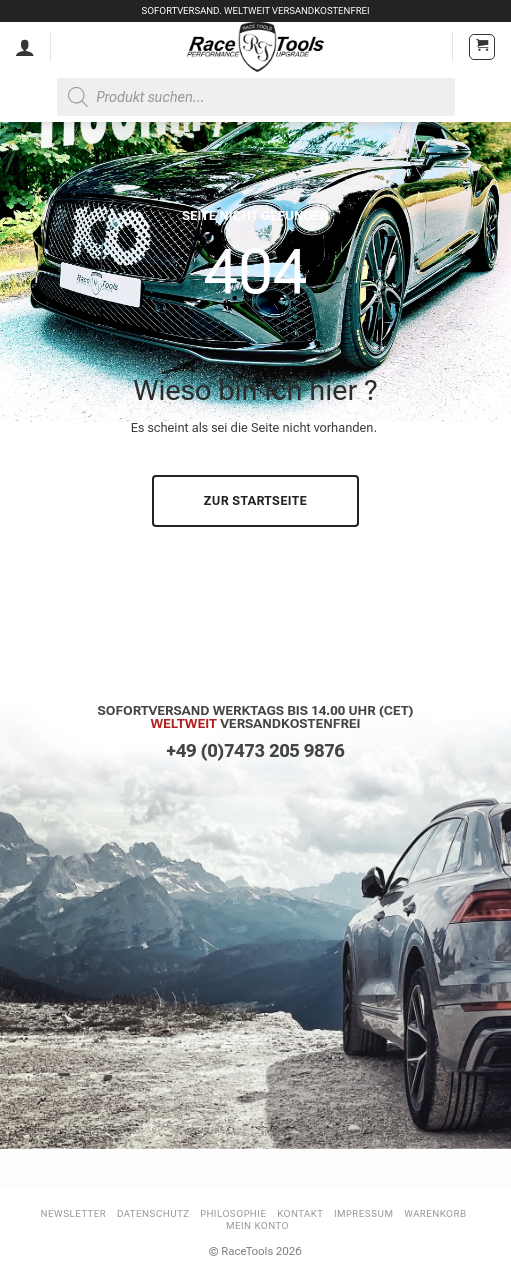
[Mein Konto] (25, 47)
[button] (482, 47)
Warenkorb (435, 1213)
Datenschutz (153, 1213)
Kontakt (300, 1213)
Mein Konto (257, 1225)
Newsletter (74, 1213)
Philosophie (233, 1213)
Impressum (364, 1213)
